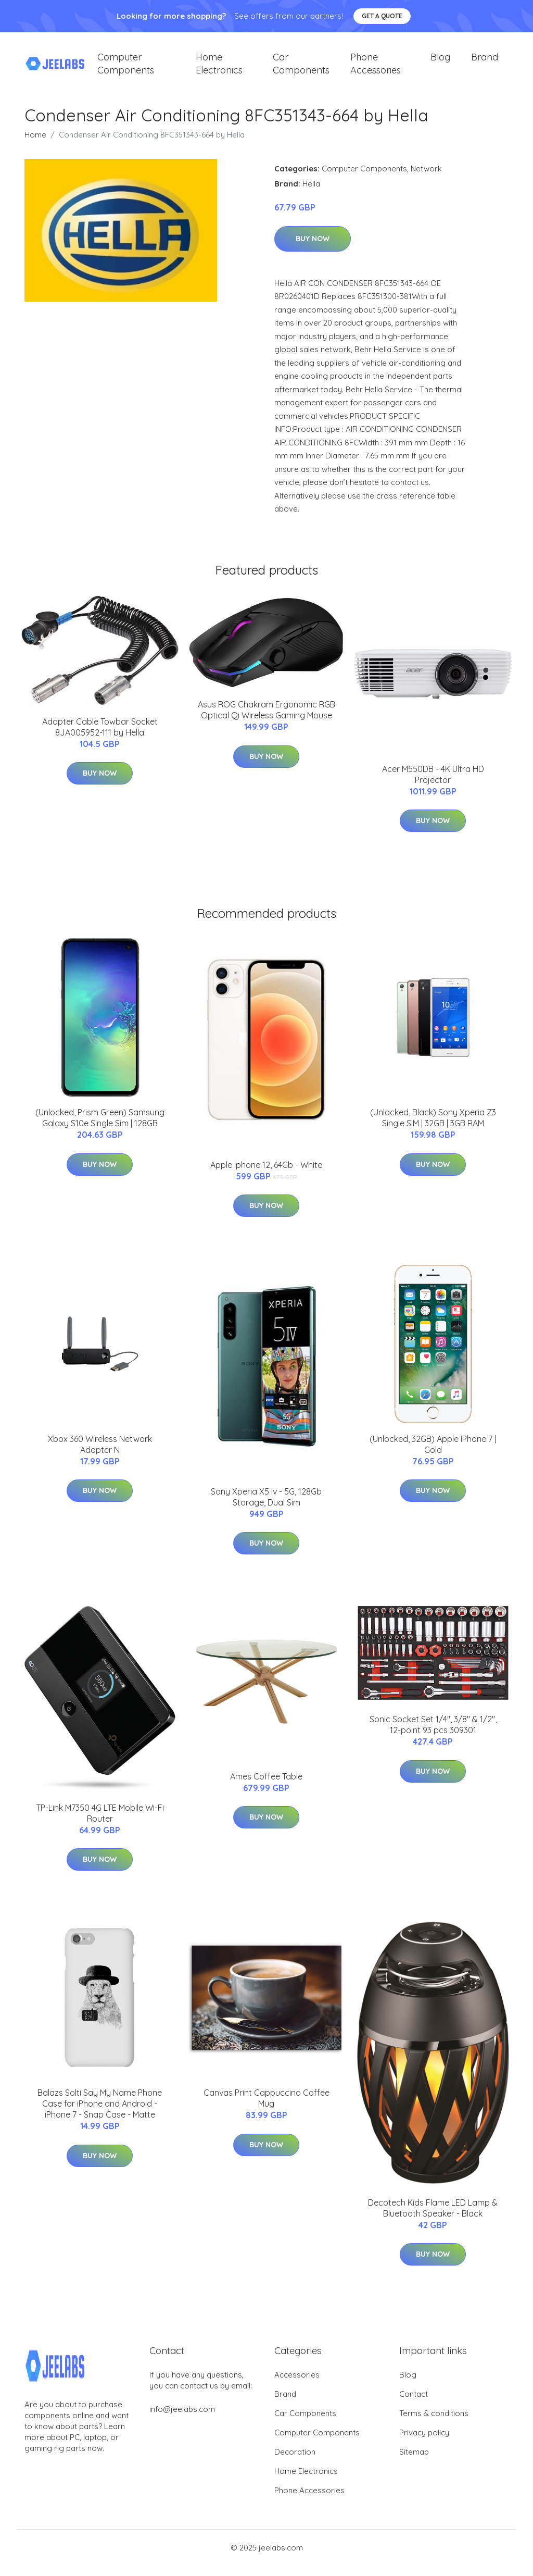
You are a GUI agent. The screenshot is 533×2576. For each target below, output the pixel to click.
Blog (440, 62)
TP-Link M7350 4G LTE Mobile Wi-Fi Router (100, 1823)
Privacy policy (424, 2443)
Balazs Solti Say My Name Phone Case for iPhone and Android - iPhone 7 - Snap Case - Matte (99, 2114)
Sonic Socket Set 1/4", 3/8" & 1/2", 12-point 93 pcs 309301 (433, 1735)
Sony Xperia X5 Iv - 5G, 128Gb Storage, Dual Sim (266, 1507)
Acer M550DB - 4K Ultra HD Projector (433, 784)
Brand (484, 62)
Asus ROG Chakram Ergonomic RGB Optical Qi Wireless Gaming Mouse (266, 720)
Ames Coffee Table (266, 1787)
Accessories (297, 2385)
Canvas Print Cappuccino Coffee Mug (266, 2108)
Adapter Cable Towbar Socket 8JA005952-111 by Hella (100, 737)
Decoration (294, 2462)
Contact (413, 2404)
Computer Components (125, 68)
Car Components (301, 68)
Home (35, 145)
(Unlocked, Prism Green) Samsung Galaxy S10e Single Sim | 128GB (99, 1128)
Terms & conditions (433, 2424)
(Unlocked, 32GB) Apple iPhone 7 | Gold (433, 1454)
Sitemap (414, 2462)
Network (426, 179)
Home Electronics (219, 68)
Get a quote (382, 16)
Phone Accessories (375, 68)
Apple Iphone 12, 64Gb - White (266, 1175)
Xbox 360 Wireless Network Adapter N (100, 1454)
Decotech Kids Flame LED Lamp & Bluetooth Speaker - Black (433, 2218)
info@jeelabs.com (182, 2419)
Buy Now (312, 249)
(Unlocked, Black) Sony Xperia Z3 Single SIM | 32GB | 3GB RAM (433, 1128)
